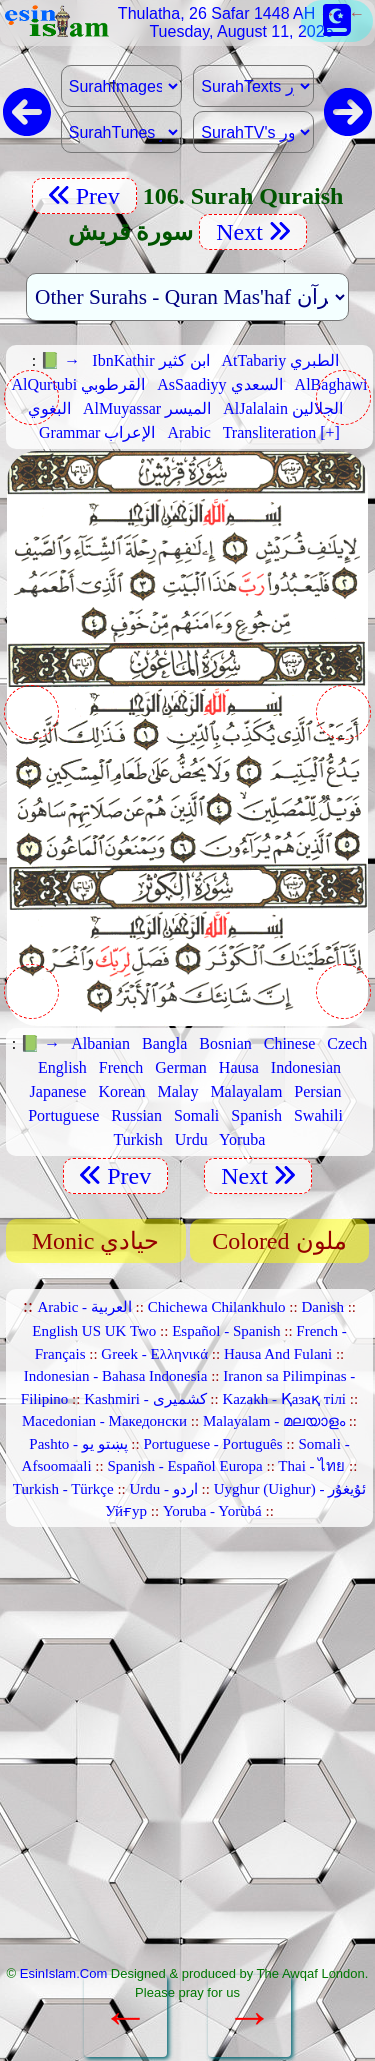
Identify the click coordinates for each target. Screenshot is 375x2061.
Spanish (256, 1115)
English (62, 1067)
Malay (178, 1091)
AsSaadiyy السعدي (219, 384)
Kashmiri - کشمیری (145, 1399)
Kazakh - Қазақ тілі (284, 1399)
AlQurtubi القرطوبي (79, 384)
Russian (136, 1115)
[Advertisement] (187, 1753)
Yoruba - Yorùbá (212, 1511)
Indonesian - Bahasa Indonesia (116, 1376)
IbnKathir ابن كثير (150, 360)
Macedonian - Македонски (104, 1421)
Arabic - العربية (85, 1307)
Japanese (58, 1091)
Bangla (164, 1043)
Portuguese (63, 1115)
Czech (347, 1043)
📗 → (60, 360)
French (121, 1067)
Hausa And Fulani (278, 1354)
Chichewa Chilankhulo (217, 1307)
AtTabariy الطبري (281, 360)
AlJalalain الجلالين (283, 408)
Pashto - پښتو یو (78, 1444)
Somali (196, 1115)
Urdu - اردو (163, 1489)
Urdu (191, 1139)
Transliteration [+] (281, 432)
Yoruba (242, 1139)
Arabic (189, 432)
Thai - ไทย (311, 1466)
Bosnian (225, 1043)
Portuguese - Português (212, 1444)
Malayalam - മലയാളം (274, 1421)
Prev (84, 196)
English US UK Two (94, 1331)
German (181, 1067)
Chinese (290, 1043)
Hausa (239, 1067)
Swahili (318, 1115)
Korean (121, 1091)
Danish (322, 1307)
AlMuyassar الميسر (147, 408)
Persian (317, 1091)
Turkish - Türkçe (63, 1489)
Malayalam (246, 1091)
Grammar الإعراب (97, 432)
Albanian (100, 1043)
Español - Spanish (226, 1331)
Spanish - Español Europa (184, 1466)
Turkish (138, 1139)
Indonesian (306, 1067)
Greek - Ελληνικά (154, 1354)
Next (253, 232)
